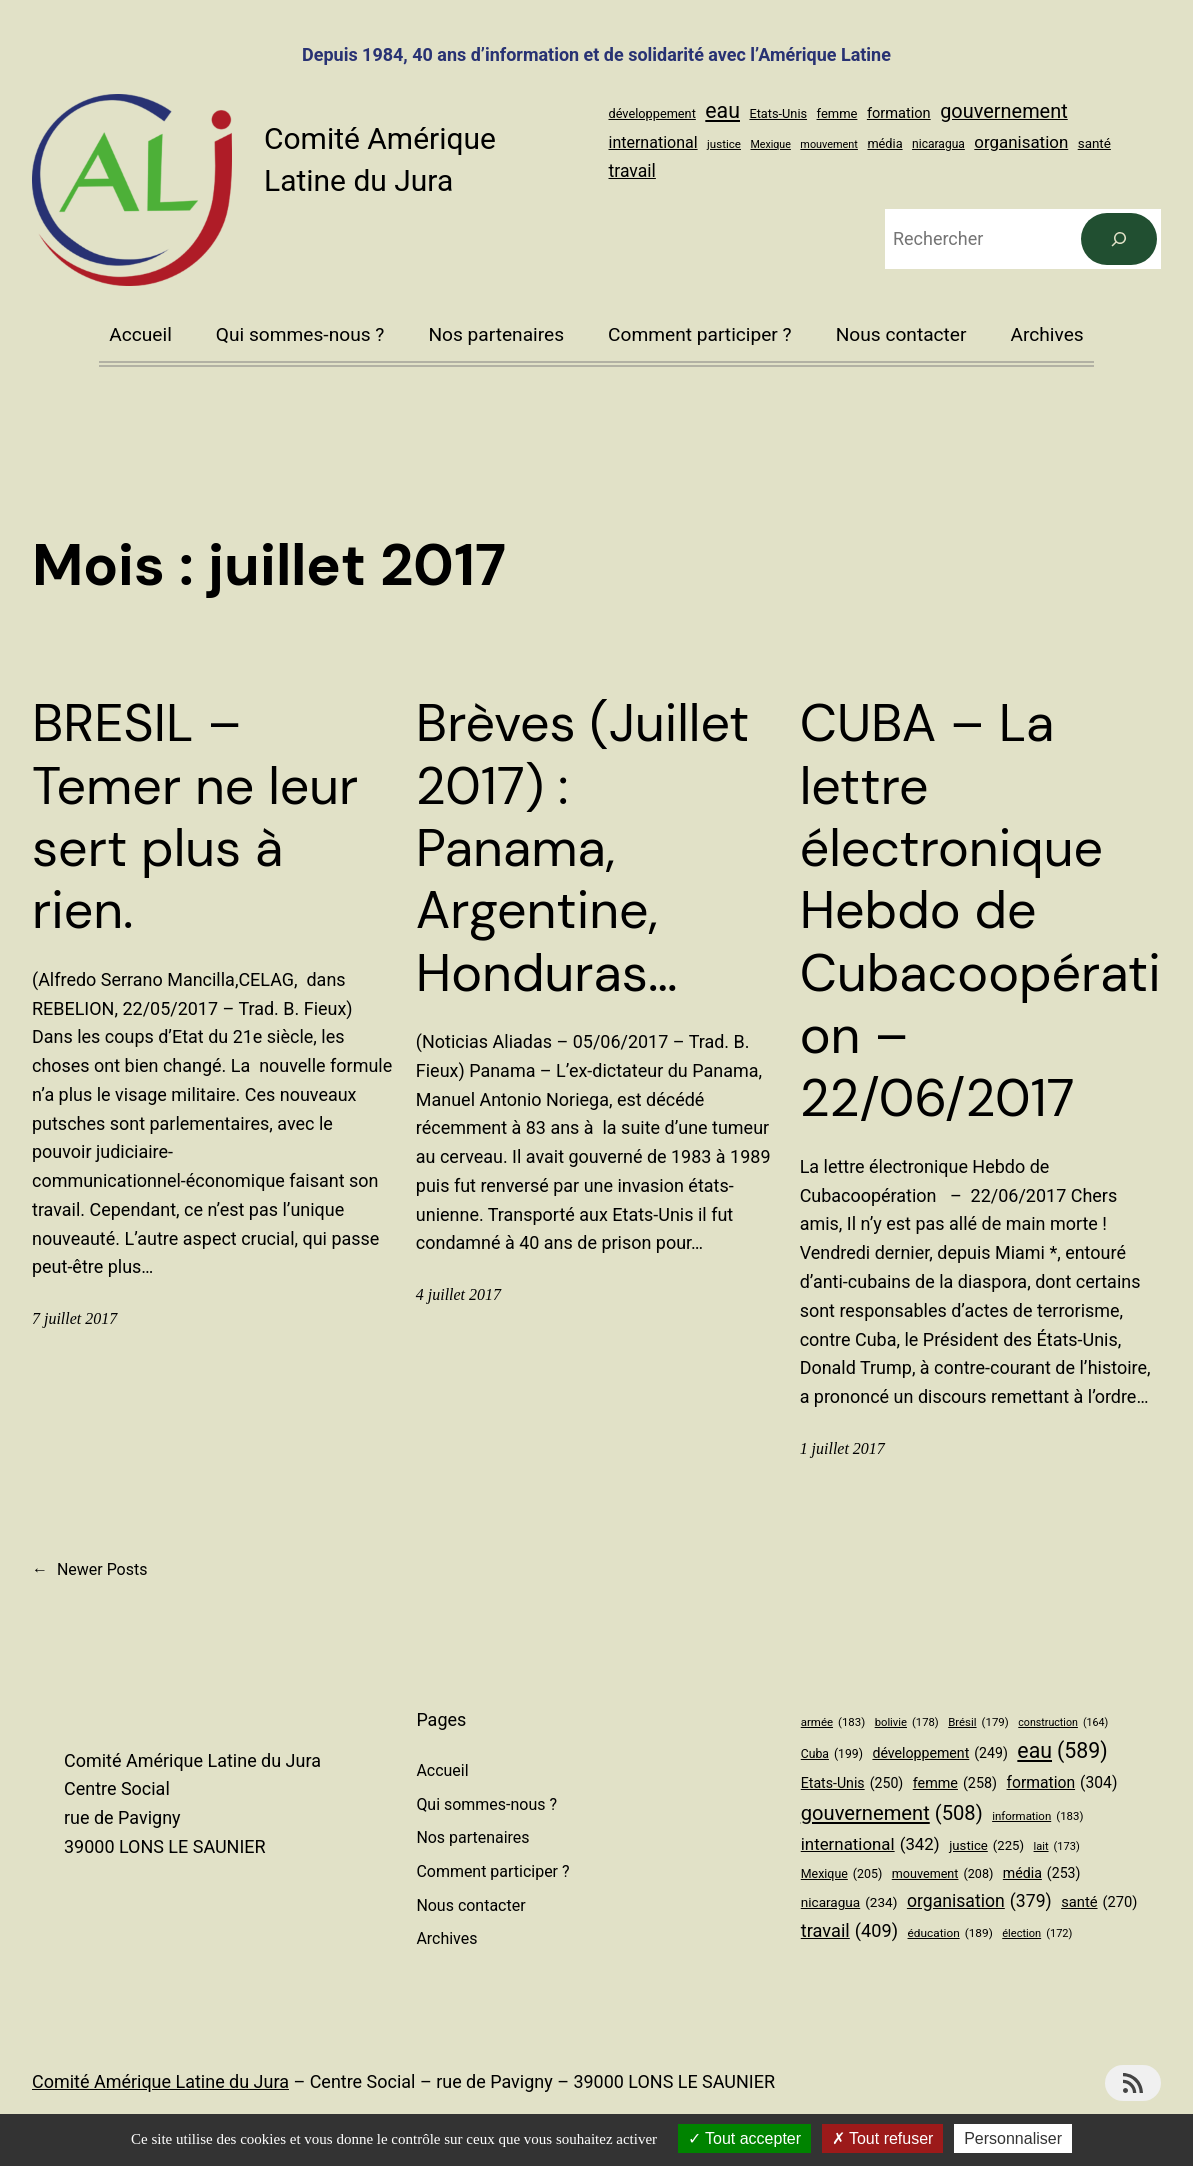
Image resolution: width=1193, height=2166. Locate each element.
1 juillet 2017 (842, 1448)
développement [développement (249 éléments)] (652, 113)
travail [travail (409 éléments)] (632, 171)
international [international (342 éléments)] (653, 142)
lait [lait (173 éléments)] (1057, 1847)
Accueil (140, 334)
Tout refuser (883, 2138)
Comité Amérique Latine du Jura (160, 2081)
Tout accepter (744, 2138)
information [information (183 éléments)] (1037, 1816)
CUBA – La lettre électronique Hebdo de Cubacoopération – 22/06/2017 (980, 910)
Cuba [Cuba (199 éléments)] (832, 1755)
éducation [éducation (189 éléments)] (950, 1933)
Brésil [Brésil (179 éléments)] (978, 1722)
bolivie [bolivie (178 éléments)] (907, 1723)
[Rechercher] (1119, 239)
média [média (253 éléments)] (884, 143)
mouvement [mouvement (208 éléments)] (829, 144)
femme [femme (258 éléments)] (837, 113)
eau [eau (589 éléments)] (722, 110)
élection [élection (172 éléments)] (1037, 1934)
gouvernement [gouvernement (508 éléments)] (1004, 111)
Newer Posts (89, 1570)
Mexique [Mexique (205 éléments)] (770, 144)
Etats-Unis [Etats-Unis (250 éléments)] (778, 113)
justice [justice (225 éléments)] (724, 144)
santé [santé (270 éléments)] (1094, 143)
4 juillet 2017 (458, 1294)
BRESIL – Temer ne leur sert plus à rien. (195, 817)
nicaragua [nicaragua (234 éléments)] (938, 144)
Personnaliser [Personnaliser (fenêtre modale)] (1013, 2138)
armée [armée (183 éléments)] (833, 1722)
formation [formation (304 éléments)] (899, 113)
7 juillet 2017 (74, 1318)
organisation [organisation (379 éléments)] (1021, 142)
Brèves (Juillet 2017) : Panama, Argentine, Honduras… (583, 848)
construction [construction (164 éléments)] (1063, 1722)
